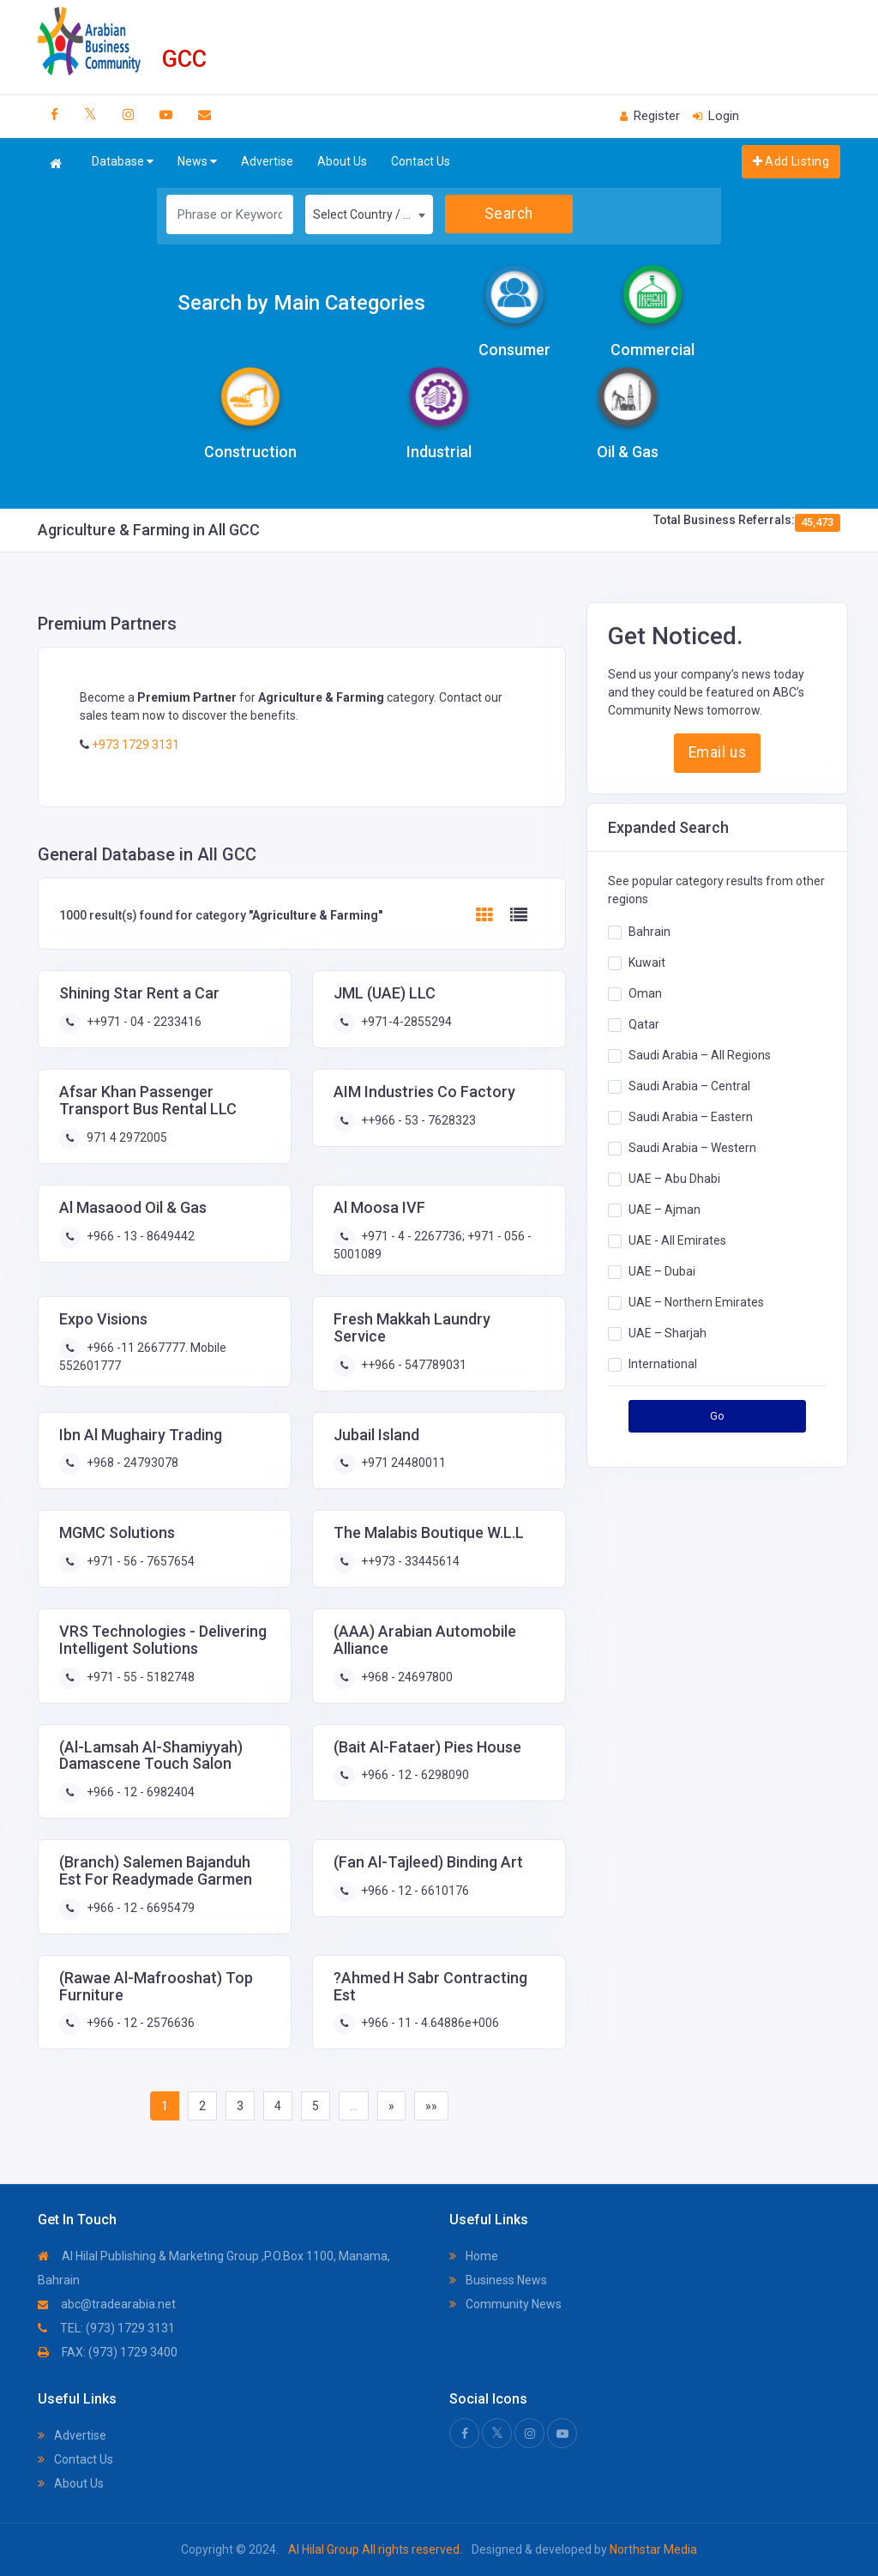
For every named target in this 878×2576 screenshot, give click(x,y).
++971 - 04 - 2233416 (142, 1022)
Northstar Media (652, 2549)
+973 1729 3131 (134, 744)
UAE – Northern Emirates (696, 1302)
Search (508, 213)
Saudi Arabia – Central (689, 1086)
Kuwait (646, 962)
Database (122, 162)
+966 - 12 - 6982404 (139, 1792)
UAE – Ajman (664, 1209)
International (662, 1364)
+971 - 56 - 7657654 (139, 1561)
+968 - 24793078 (131, 1462)
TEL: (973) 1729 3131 (106, 2328)
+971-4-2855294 (405, 1022)
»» (431, 2106)
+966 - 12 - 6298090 (413, 1775)
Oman (645, 993)
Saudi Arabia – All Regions (699, 1055)
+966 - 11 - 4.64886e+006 (428, 2023)
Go (717, 1415)
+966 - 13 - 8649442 (139, 1236)
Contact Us (420, 161)
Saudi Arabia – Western (692, 1148)
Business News (498, 2280)
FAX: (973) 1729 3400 (107, 2352)
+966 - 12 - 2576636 (139, 2023)
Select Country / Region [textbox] (372, 214)
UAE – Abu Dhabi (674, 1178)
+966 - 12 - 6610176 (413, 1890)
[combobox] (369, 214)
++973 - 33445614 (409, 1561)
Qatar (643, 1024)
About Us (342, 161)
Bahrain (649, 931)
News (197, 162)
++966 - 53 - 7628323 (417, 1120)
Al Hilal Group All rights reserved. (375, 2549)
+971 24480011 (402, 1462)
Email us (717, 752)
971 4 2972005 (125, 1137)
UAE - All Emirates (677, 1240)
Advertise (267, 161)
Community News (505, 2304)
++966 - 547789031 (412, 1365)
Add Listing (791, 161)
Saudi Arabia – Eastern (690, 1117)
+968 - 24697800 (405, 1677)
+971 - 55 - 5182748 (139, 1677)
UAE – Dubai (661, 1271)
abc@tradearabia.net (107, 2304)
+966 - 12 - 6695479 (139, 1908)
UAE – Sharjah (667, 1333)
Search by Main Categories (301, 303)
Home (473, 2256)
